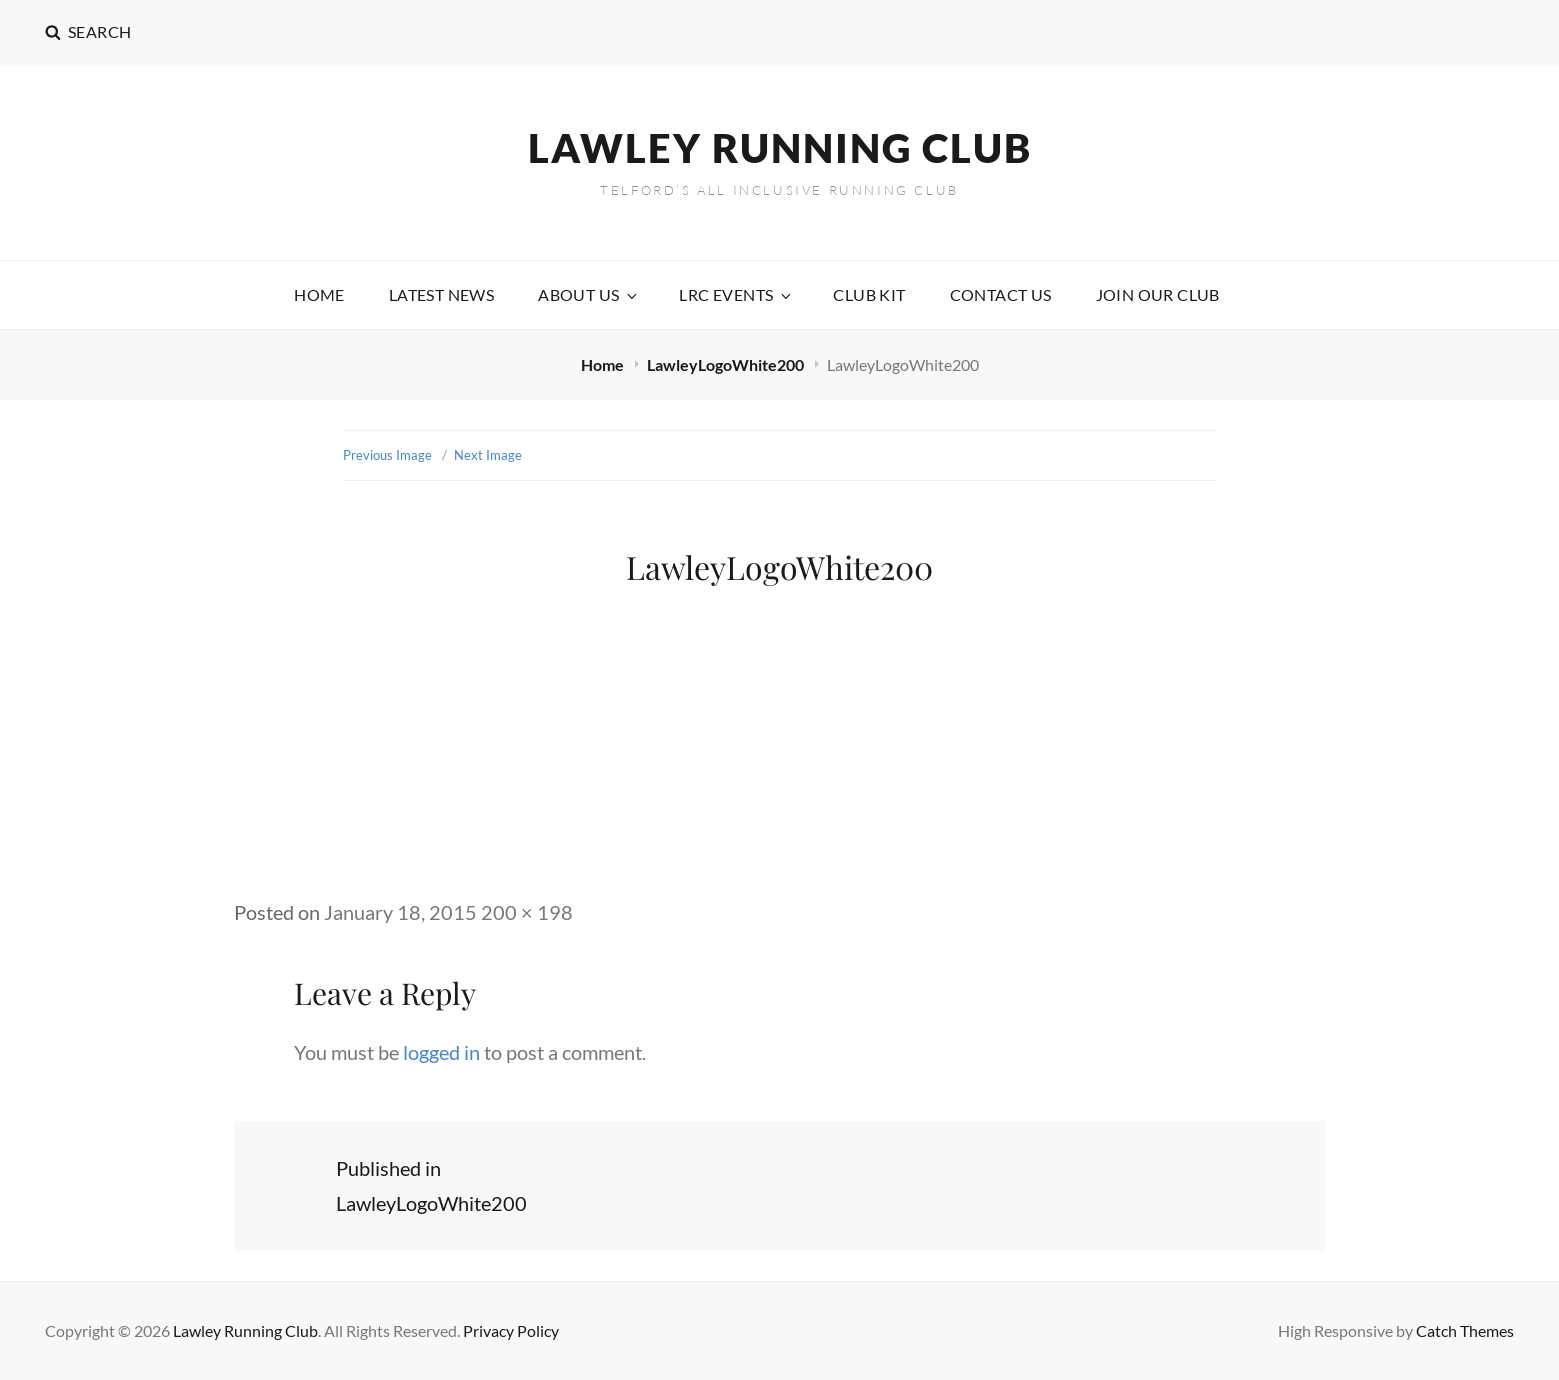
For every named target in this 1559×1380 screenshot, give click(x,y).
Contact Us (1001, 294)
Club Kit (869, 294)
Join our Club (1158, 294)
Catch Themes (1465, 1330)
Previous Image (387, 455)
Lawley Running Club (780, 148)
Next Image (488, 455)
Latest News (441, 294)
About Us (589, 294)
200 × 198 (527, 912)
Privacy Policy (511, 1330)
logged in (441, 1052)
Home (319, 294)
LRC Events (736, 294)
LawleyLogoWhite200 (727, 364)
